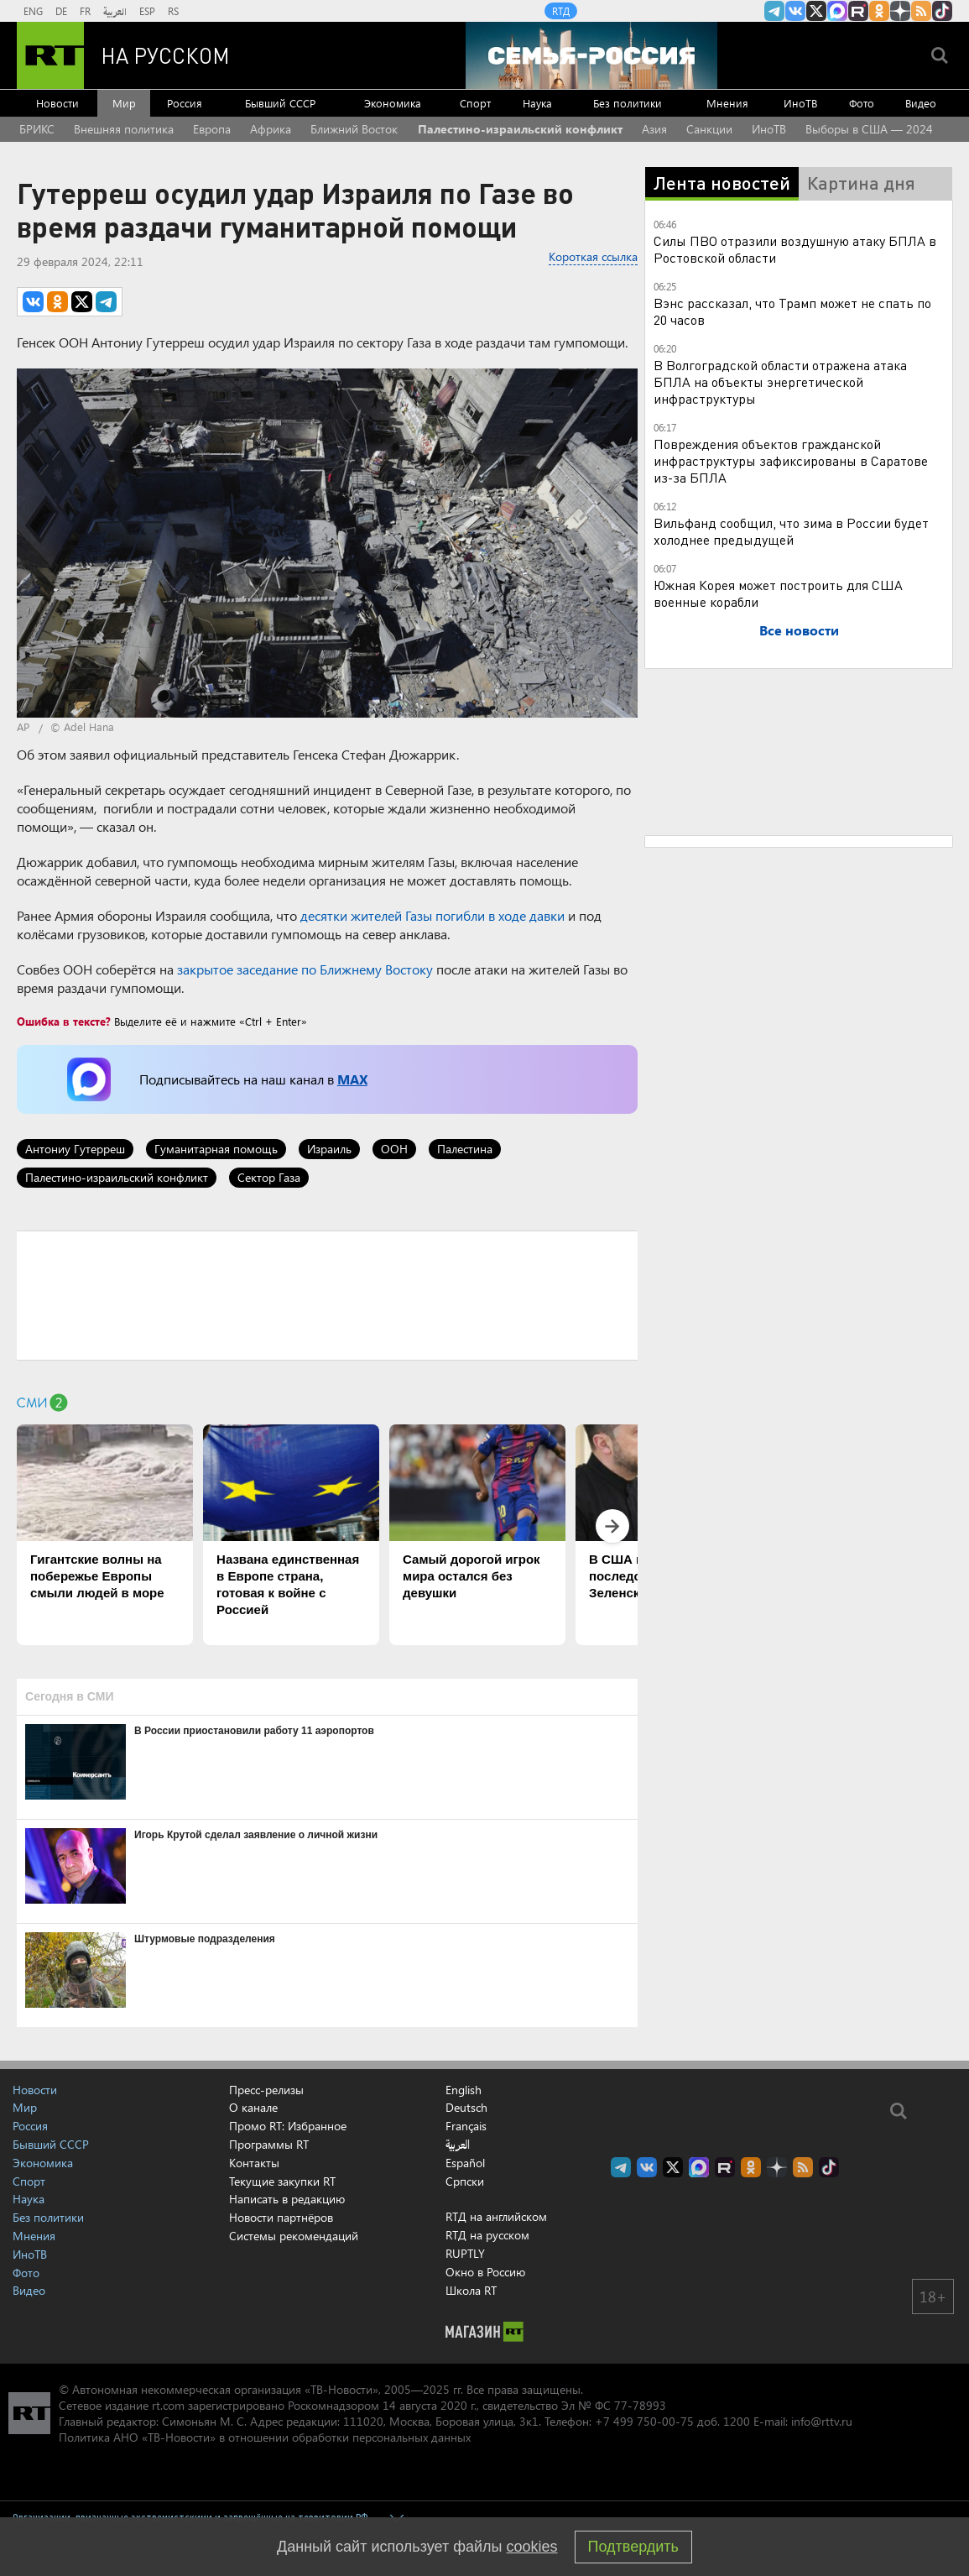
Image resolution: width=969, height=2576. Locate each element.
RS (173, 11)
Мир (124, 103)
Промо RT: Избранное (287, 2126)
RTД (561, 11)
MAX (352, 1079)
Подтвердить (633, 2546)
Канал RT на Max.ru (837, 11)
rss (921, 11)
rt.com (168, 2405)
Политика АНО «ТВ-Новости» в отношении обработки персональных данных (265, 2437)
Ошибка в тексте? (64, 1021)
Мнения (727, 103)
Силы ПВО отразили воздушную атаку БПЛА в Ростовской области (795, 249)
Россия (184, 103)
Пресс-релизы (266, 2090)
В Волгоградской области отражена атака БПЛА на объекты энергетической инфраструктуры (780, 381)
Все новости (799, 630)
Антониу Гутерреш (75, 1149)
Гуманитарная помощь (216, 1149)
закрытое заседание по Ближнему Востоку (305, 969)
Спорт (475, 103)
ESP (147, 11)
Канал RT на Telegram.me (774, 11)
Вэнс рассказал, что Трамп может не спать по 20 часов (792, 311)
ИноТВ (800, 103)
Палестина (464, 1149)
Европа (212, 129)
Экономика (392, 103)
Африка (270, 129)
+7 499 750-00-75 (644, 2421)
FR (85, 11)
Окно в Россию (485, 2272)
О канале (253, 2107)
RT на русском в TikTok (942, 11)
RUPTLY (465, 2253)
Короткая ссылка (593, 256)
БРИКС (37, 129)
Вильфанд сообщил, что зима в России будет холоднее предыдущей (791, 531)
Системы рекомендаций (293, 2236)
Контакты (254, 2163)
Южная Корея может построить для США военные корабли (778, 593)
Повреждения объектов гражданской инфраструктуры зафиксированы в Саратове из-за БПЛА (791, 460)
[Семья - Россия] (591, 55)
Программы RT (269, 2144)
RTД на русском (487, 2235)
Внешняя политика (124, 129)
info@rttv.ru (821, 2421)
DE (61, 11)
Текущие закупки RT (282, 2181)
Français (466, 2126)
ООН (394, 1149)
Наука (537, 103)
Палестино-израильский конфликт (520, 129)
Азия (654, 129)
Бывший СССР (280, 103)
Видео (920, 103)
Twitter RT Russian (816, 11)
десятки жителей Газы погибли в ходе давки (432, 915)
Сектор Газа (268, 1177)
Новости (57, 103)
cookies (532, 2546)
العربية (115, 11)
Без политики (627, 103)
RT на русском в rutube (858, 11)
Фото (861, 103)
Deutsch (466, 2107)
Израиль (329, 1149)
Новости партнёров (281, 2217)
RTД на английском (496, 2216)
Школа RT (471, 2290)
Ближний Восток (354, 129)
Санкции (709, 129)
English (463, 2090)
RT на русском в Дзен (900, 11)
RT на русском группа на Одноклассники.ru (879, 11)
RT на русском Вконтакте (795, 11)
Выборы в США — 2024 (869, 129)
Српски (464, 2181)
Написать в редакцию (287, 2199)
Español (465, 2163)
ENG (33, 11)
